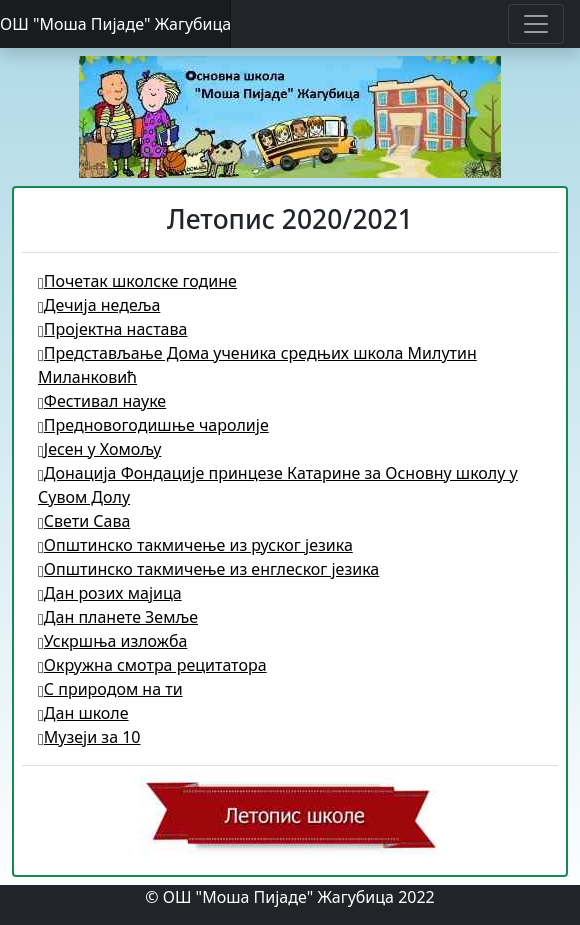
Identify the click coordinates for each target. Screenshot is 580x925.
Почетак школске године (137, 281)
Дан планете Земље (118, 617)
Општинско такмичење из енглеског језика (208, 569)
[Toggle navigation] (536, 24)
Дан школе (83, 713)
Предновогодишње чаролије (153, 425)
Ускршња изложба (112, 641)
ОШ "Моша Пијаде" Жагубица (115, 24)
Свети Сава (84, 521)
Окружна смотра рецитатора (152, 665)
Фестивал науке (102, 401)
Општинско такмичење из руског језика (195, 545)
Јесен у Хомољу (99, 449)
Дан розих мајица (110, 593)
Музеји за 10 (89, 737)
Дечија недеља (99, 305)
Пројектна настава (112, 329)
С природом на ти (110, 689)
